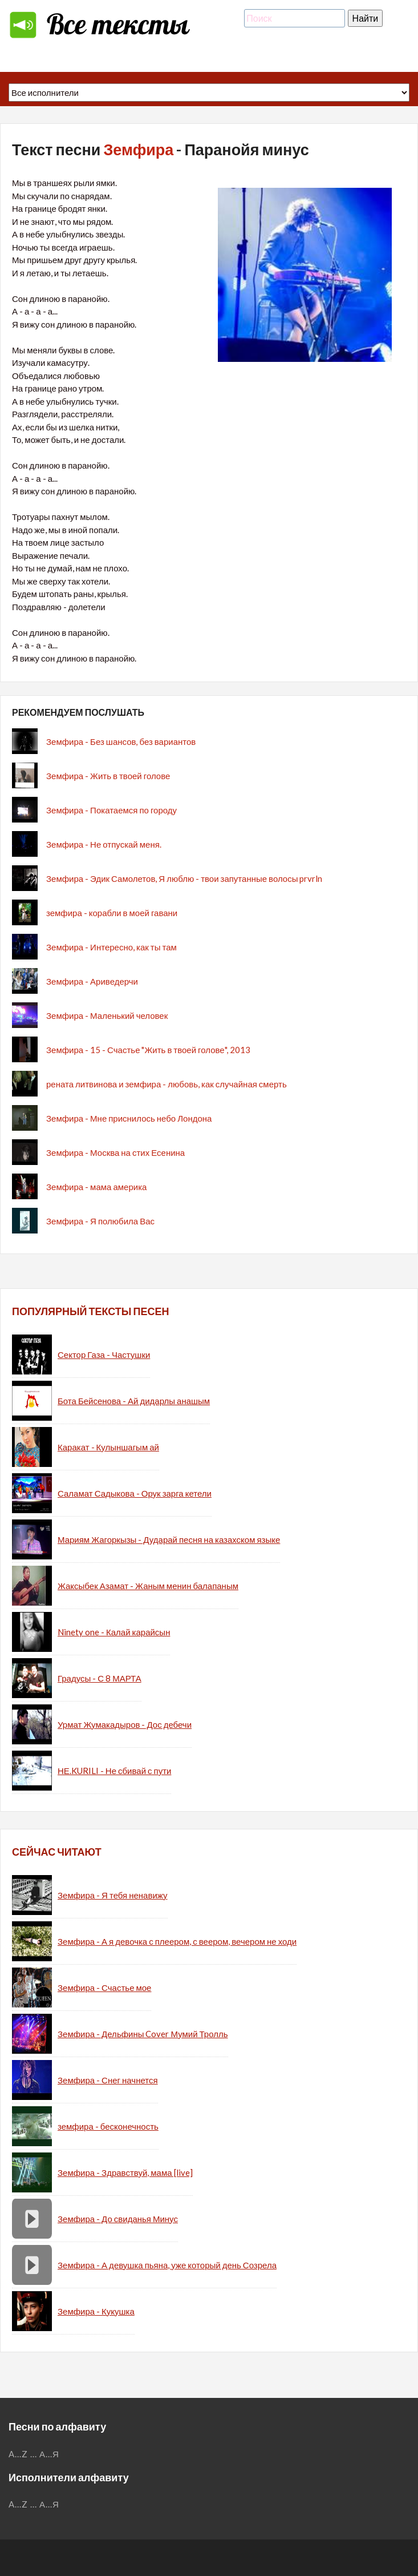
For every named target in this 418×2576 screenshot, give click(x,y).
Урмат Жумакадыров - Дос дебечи (125, 1724)
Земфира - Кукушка (96, 2311)
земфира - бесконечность (108, 2126)
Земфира (138, 149)
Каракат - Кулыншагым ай (108, 1447)
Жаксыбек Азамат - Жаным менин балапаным (148, 1586)
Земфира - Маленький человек (107, 1015)
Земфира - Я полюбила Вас (100, 1221)
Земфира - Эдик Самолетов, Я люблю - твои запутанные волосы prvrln (184, 878)
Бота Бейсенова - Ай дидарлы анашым (134, 1401)
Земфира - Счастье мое (104, 1987)
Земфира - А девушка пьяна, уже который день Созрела (167, 2265)
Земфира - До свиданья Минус (118, 2219)
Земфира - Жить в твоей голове (108, 776)
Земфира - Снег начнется (108, 2080)
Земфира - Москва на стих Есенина (115, 1152)
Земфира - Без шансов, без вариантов (121, 741)
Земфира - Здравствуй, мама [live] (125, 2172)
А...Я (49, 2454)
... (33, 2454)
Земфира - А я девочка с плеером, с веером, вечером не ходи (177, 1941)
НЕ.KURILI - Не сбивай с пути (114, 1770)
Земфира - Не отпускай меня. (103, 844)
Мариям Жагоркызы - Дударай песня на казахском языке (169, 1539)
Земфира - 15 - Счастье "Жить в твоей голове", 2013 (148, 1050)
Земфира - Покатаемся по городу (111, 810)
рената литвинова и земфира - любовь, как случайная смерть (166, 1084)
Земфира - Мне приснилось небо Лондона (129, 1118)
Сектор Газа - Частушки (104, 1354)
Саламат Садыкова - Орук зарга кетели (135, 1493)
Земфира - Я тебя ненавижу (113, 1895)
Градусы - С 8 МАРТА (99, 1678)
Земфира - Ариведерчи (92, 981)
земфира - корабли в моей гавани (111, 913)
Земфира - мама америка (96, 1187)
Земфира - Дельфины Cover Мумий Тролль (143, 2034)
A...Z (18, 2454)
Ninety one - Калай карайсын (114, 1632)
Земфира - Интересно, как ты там (111, 947)
